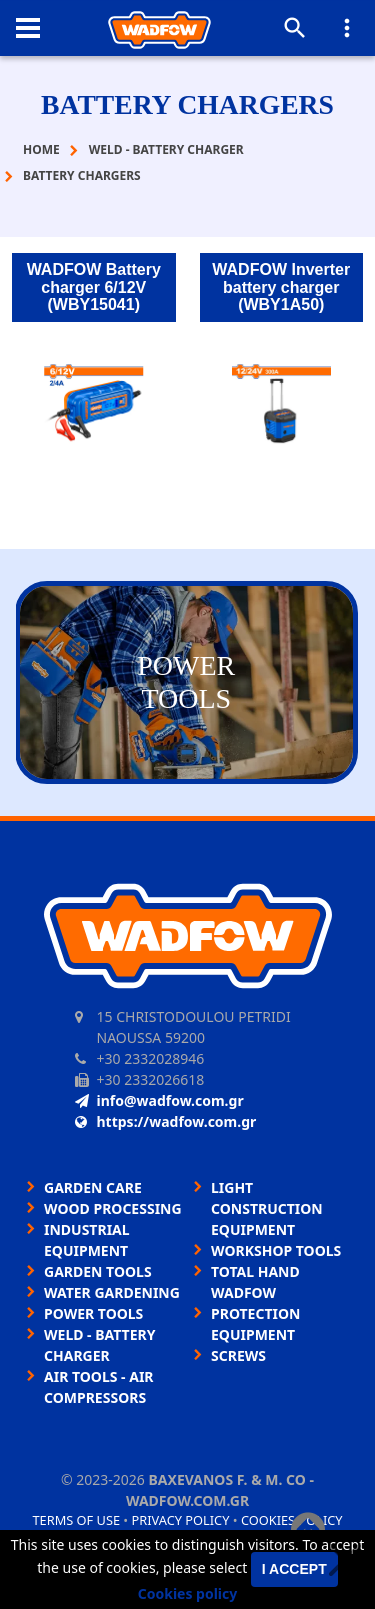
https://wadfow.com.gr (166, 1121)
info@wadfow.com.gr (159, 1100)
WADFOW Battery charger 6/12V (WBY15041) (94, 287)
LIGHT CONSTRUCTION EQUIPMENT (267, 1208)
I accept (294, 1569)
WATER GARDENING (112, 1292)
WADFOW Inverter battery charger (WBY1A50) (281, 287)
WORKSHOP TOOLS (276, 1250)
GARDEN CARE (93, 1187)
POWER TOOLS (93, 1313)
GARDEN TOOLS (98, 1271)
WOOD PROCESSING (113, 1208)
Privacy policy (181, 1520)
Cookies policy (188, 1593)
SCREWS (238, 1355)
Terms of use (76, 1520)
